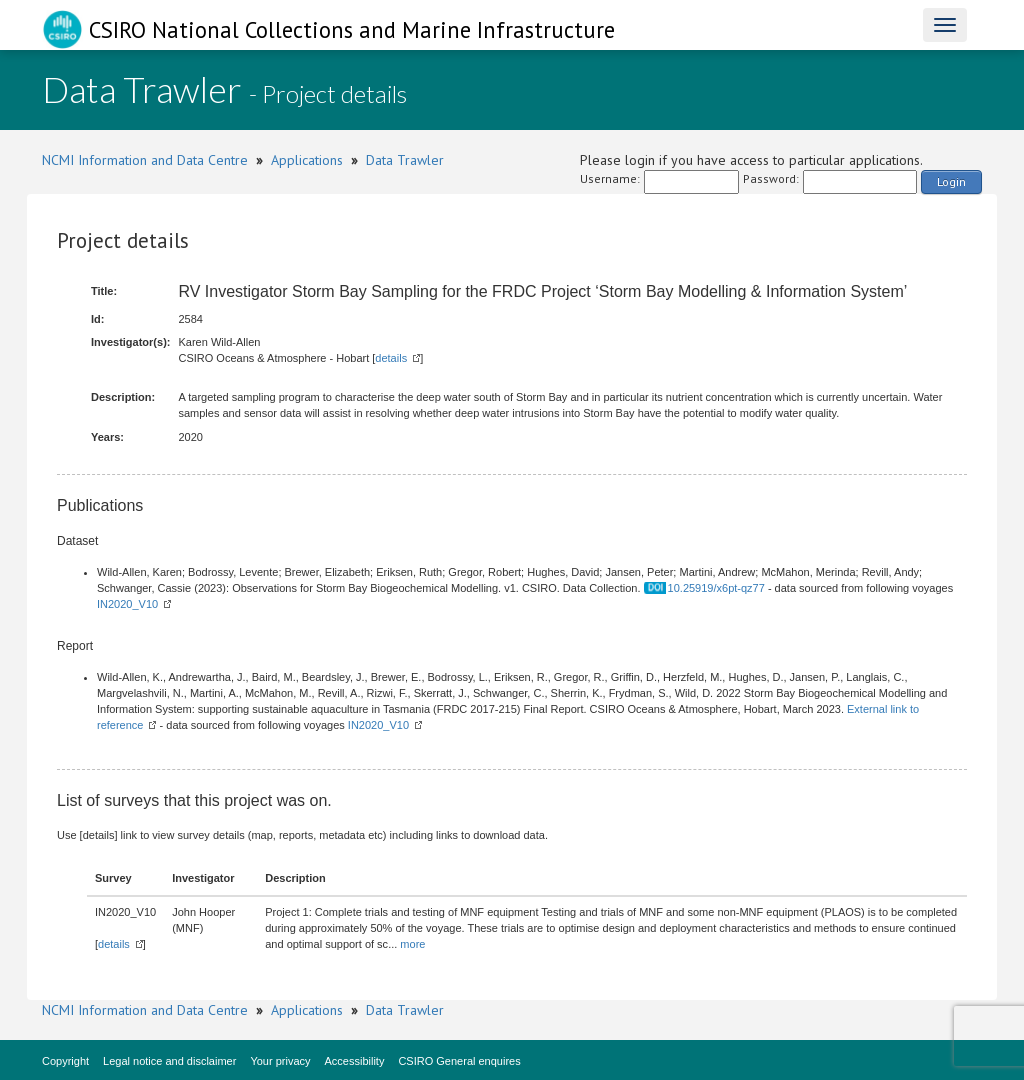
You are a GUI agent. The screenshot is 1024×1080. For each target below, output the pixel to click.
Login (951, 181)
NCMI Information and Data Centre (145, 160)
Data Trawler (405, 160)
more (412, 944)
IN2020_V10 (127, 604)
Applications (307, 160)
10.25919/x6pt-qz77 (716, 588)
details (391, 358)
